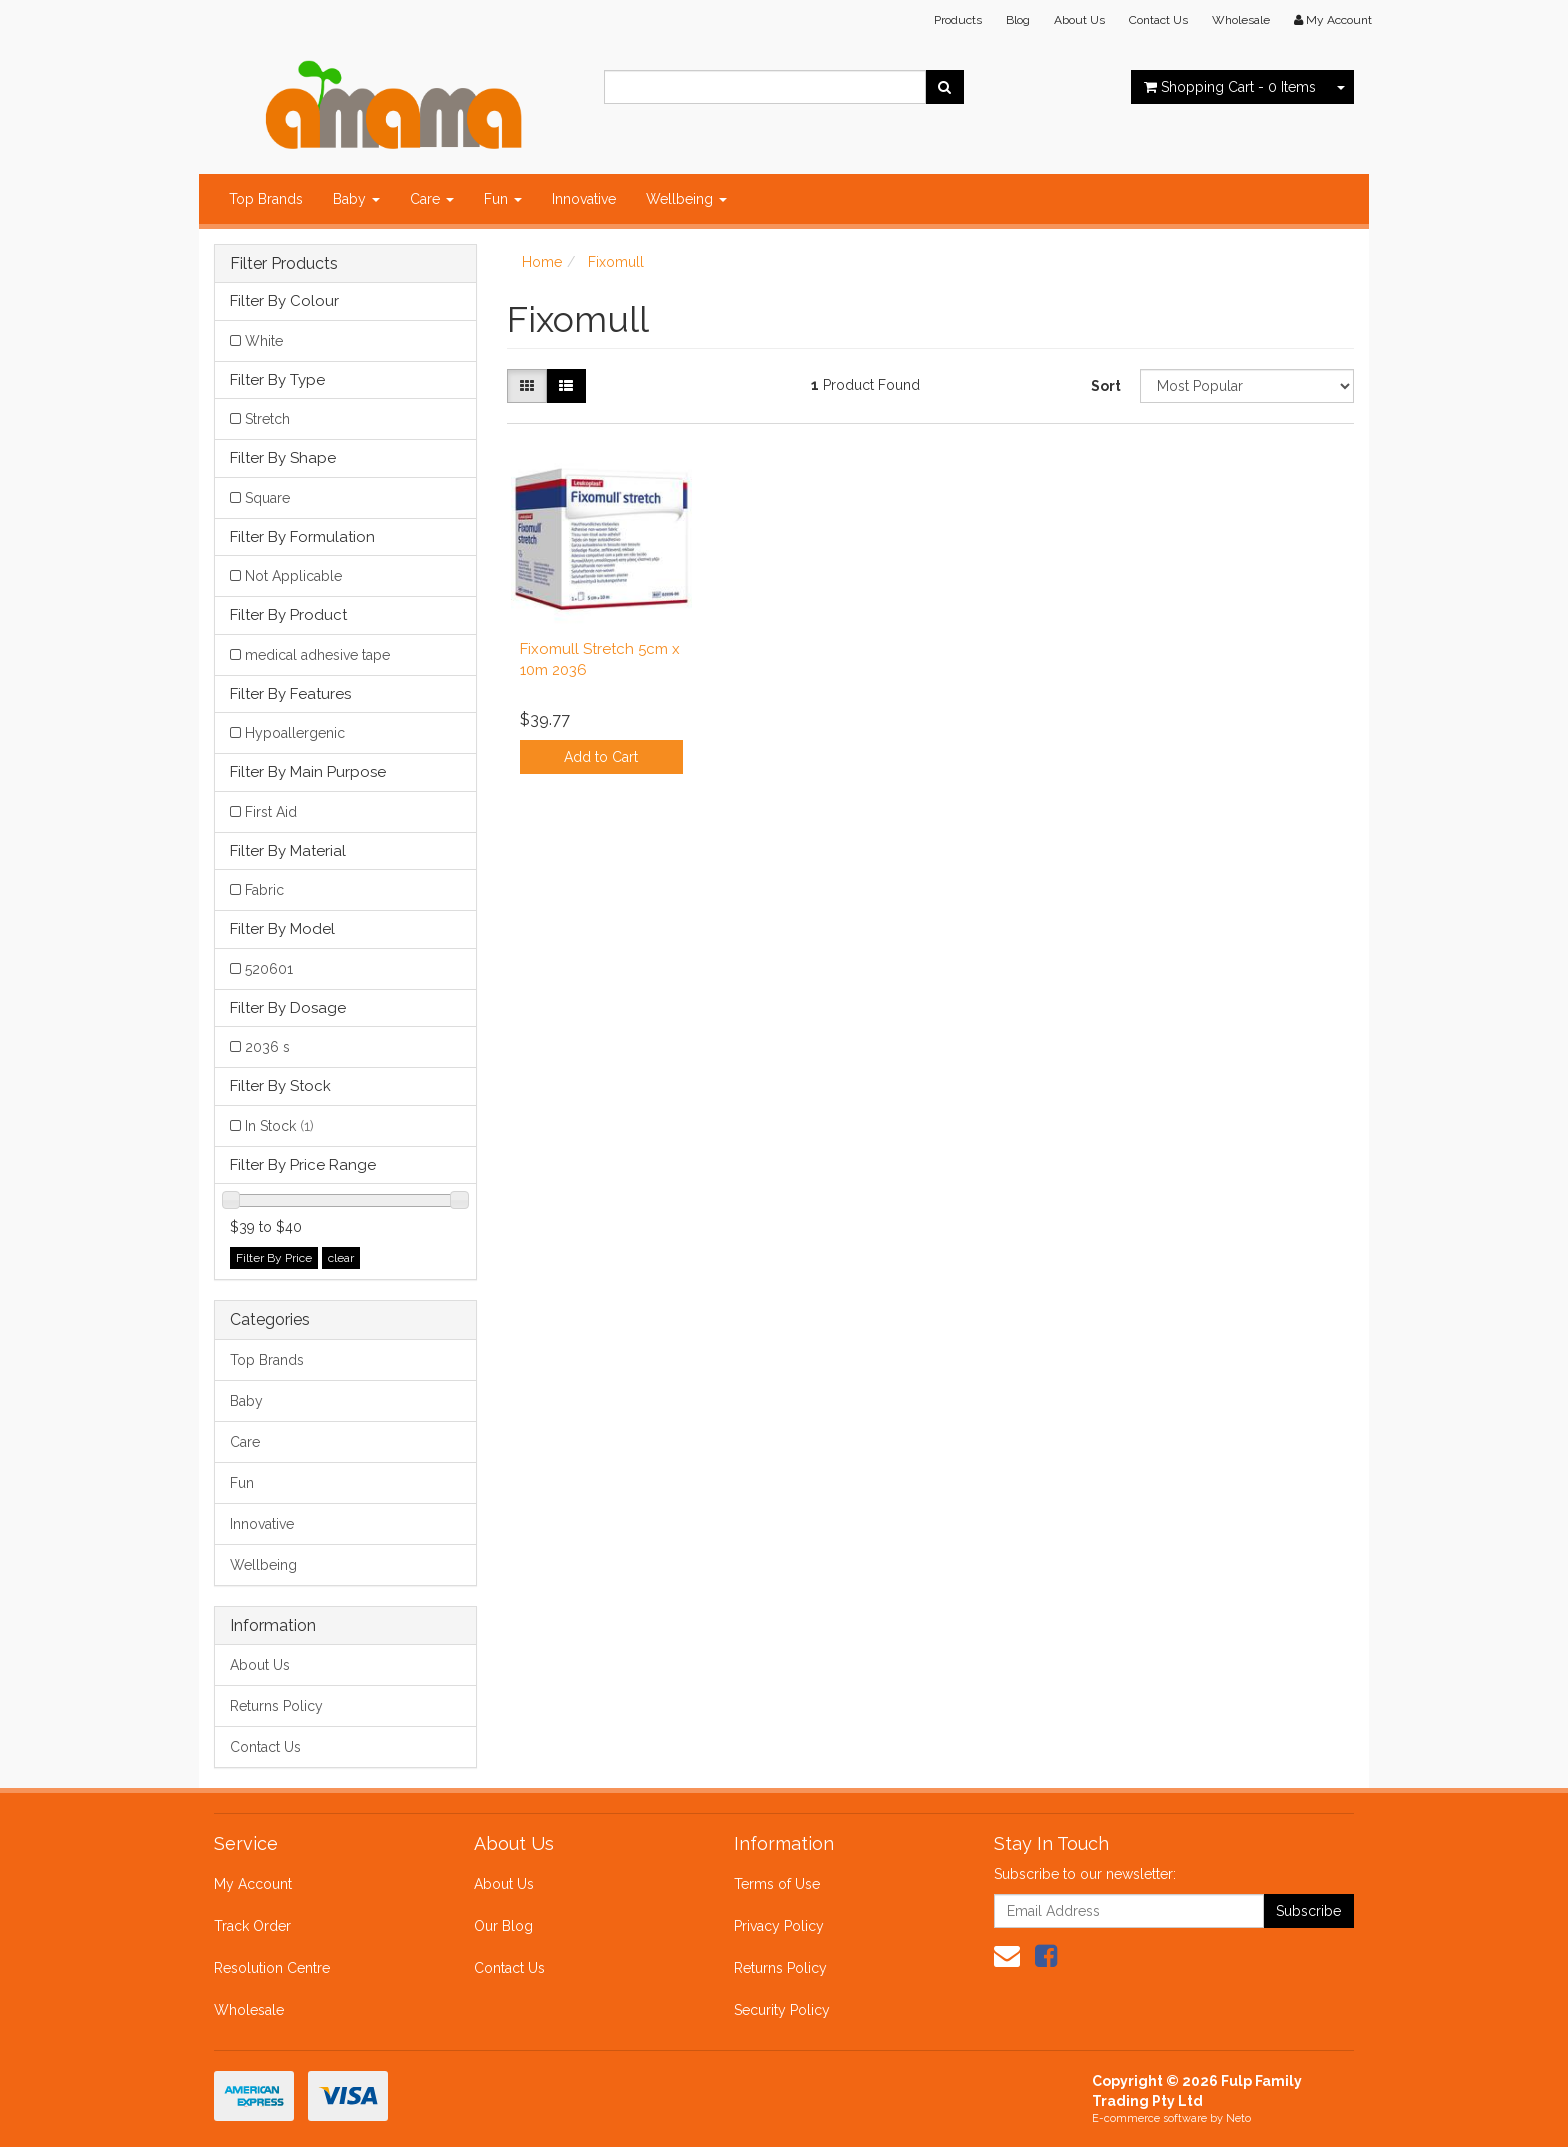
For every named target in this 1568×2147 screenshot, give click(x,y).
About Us (1079, 20)
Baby (356, 199)
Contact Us (1158, 20)
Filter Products (284, 264)
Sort (1106, 386)
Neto (1238, 2118)
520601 (269, 969)
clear (341, 1258)
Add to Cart (601, 757)
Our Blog (503, 1926)
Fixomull (616, 262)
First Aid (271, 812)
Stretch (267, 419)
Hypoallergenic (295, 733)
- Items (1230, 87)
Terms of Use (777, 1884)
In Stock (279, 1126)
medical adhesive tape (317, 655)
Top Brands (266, 199)
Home (542, 262)
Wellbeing (686, 199)
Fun (503, 199)
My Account (253, 1884)
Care (432, 199)
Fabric (264, 890)
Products (958, 20)
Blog (1018, 20)
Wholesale (1241, 20)
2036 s (267, 1047)
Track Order (252, 1926)
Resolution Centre (272, 1968)
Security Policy (782, 2010)
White (264, 341)
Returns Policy (276, 1706)
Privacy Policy (779, 1926)
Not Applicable (293, 576)
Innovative (584, 199)
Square (267, 498)
